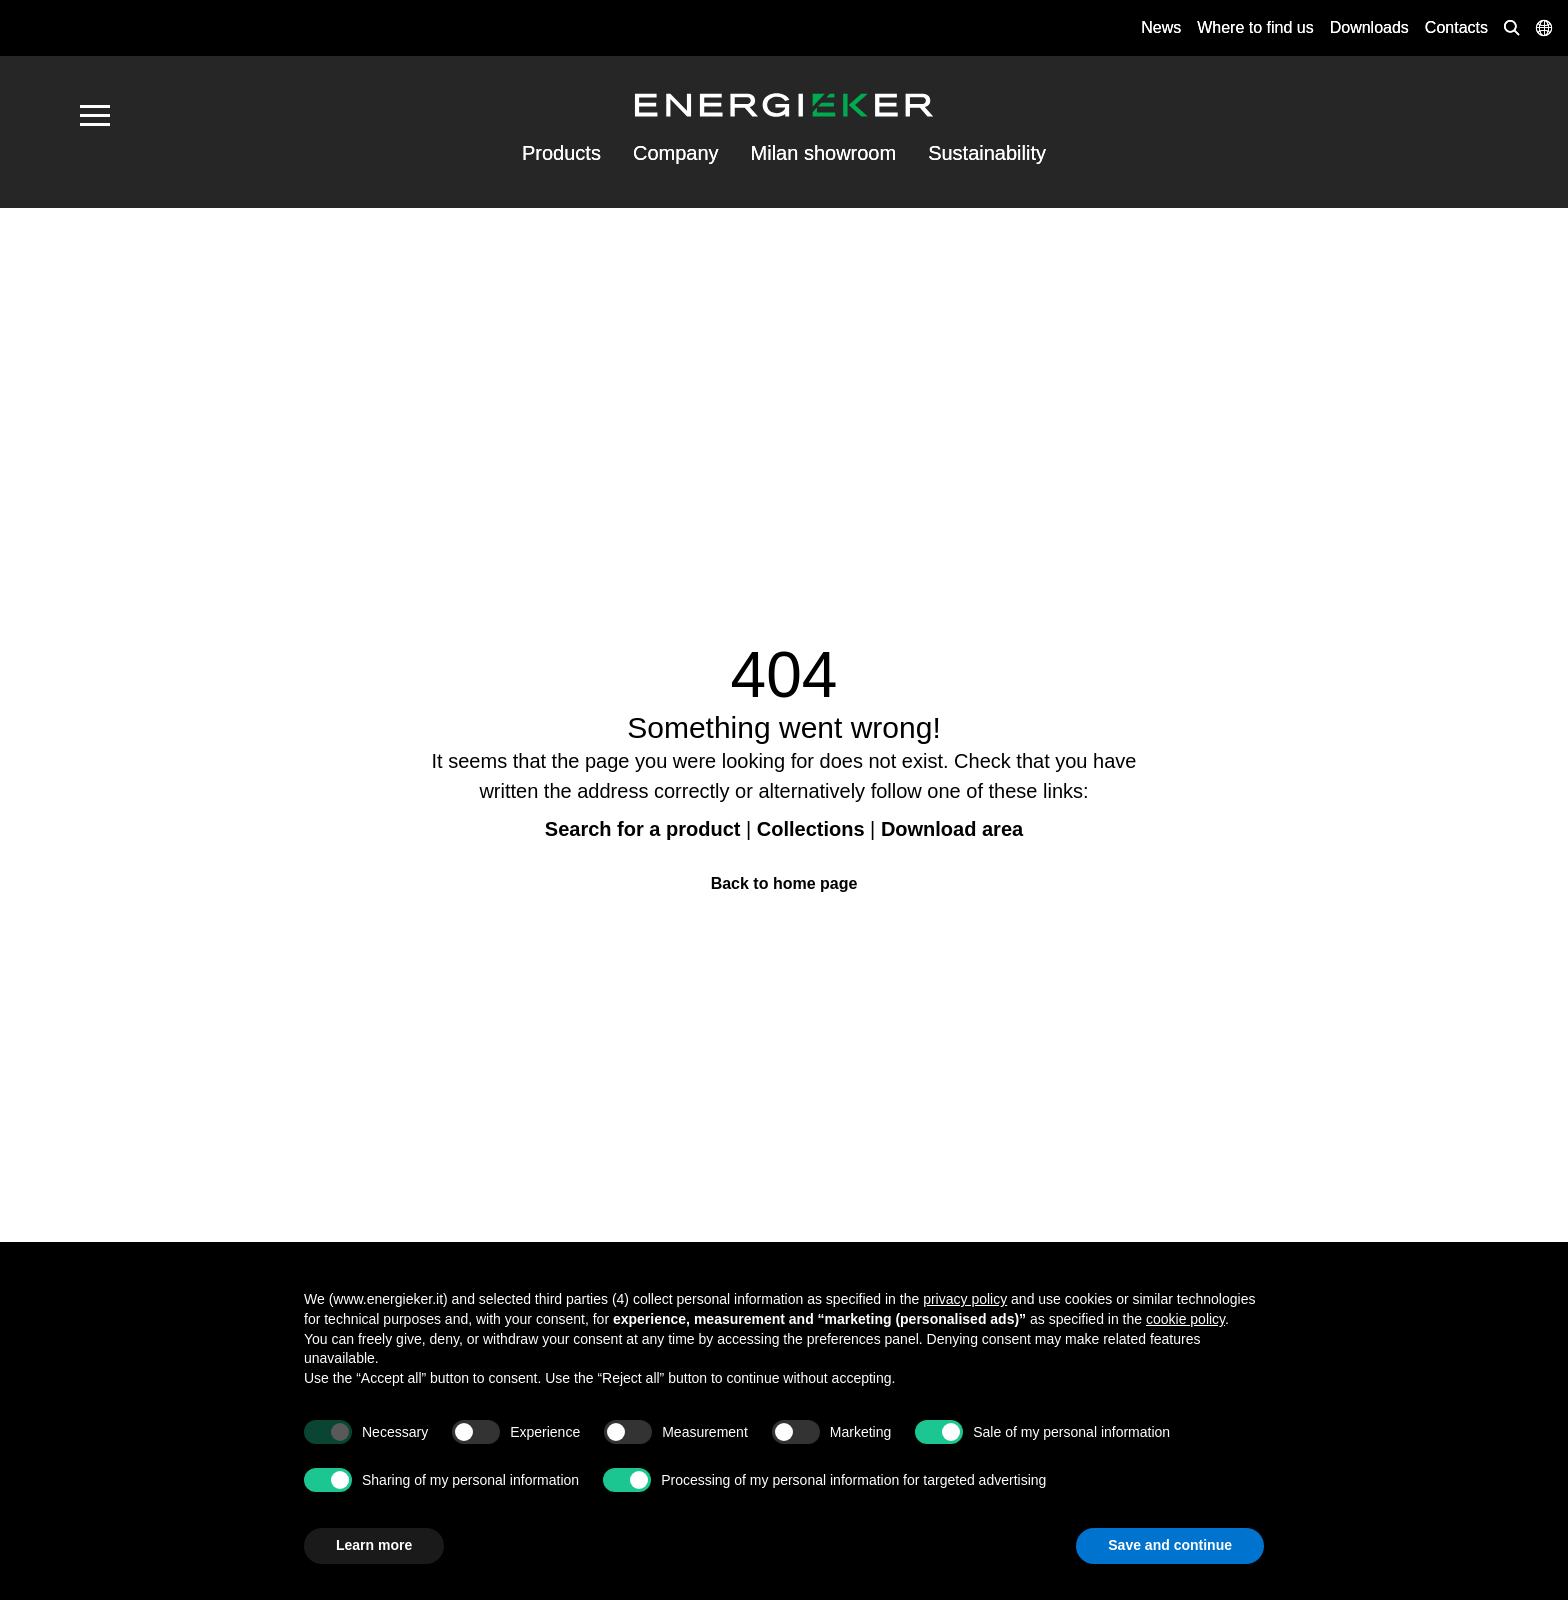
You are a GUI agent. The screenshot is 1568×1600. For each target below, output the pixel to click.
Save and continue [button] (1170, 1545)
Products (561, 153)
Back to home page (784, 883)
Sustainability (987, 153)
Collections (811, 829)
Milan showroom (824, 153)
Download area (952, 829)
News (1161, 27)
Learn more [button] (374, 1545)
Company (676, 153)
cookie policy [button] (1185, 1319)
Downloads (1369, 27)
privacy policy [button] (965, 1299)
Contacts (1456, 27)
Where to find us (1255, 27)
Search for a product (643, 829)
